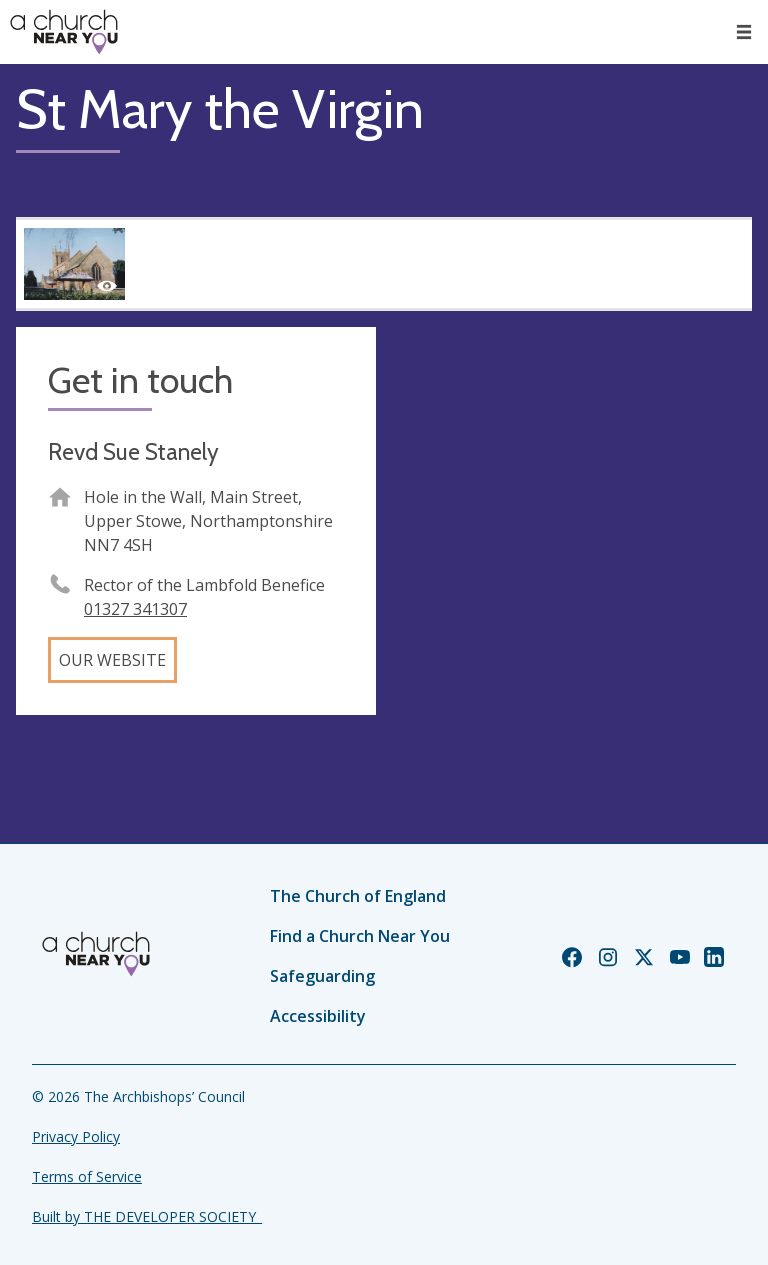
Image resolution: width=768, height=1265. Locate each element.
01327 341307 (135, 609)
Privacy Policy (76, 1136)
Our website (112, 660)
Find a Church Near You (360, 936)
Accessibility (318, 1016)
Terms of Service (87, 1176)
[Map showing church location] (572, 507)
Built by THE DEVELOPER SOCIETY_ (147, 1216)
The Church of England (358, 896)
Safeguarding (322, 976)
